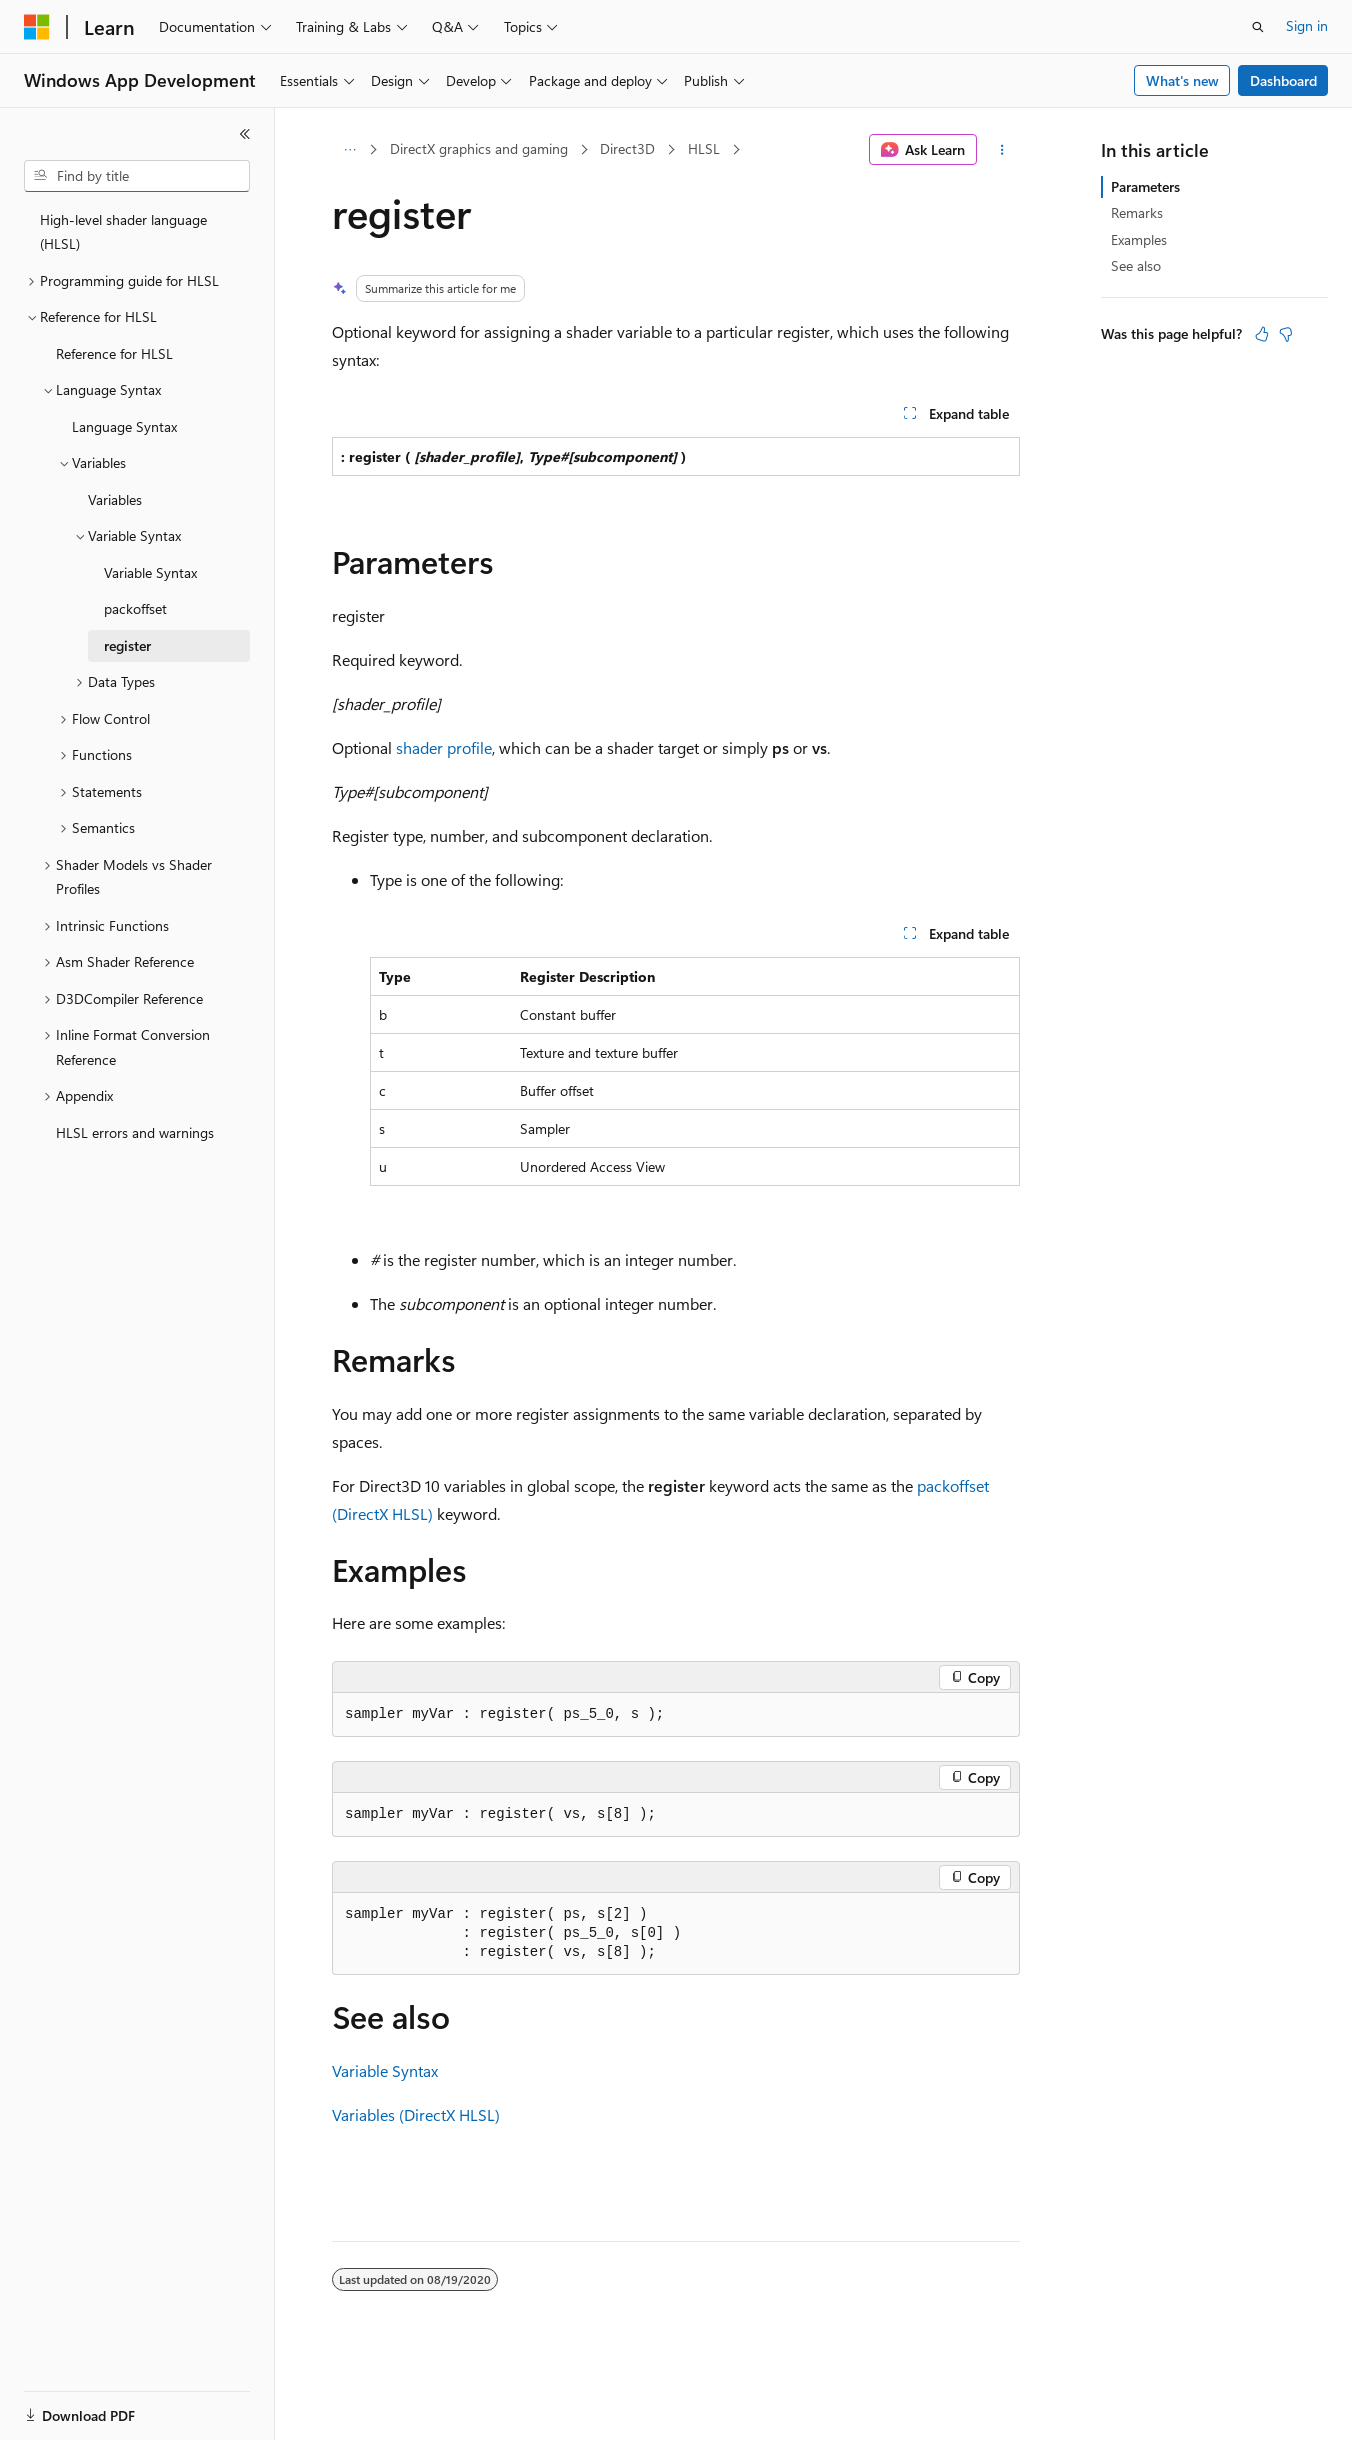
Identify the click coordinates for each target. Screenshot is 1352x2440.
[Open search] (1258, 27)
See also (1136, 265)
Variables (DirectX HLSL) (416, 2114)
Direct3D (627, 148)
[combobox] (137, 176)
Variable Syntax (385, 2070)
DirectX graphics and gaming (479, 148)
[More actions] (1002, 150)
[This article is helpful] (1262, 334)
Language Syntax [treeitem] (124, 426)
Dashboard (1283, 80)
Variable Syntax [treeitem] (150, 572)
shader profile (444, 747)
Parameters (1145, 186)
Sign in (1307, 25)
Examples (1139, 239)
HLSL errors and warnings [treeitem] (135, 1132)
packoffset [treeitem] (135, 608)
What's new (1182, 80)
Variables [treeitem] (115, 499)
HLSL (704, 148)
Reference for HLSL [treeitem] (114, 353)
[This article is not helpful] (1286, 334)
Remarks (1137, 212)
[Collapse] (245, 134)
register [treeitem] (127, 645)
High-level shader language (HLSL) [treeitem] (123, 232)
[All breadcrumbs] (349, 150)
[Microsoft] (37, 27)
